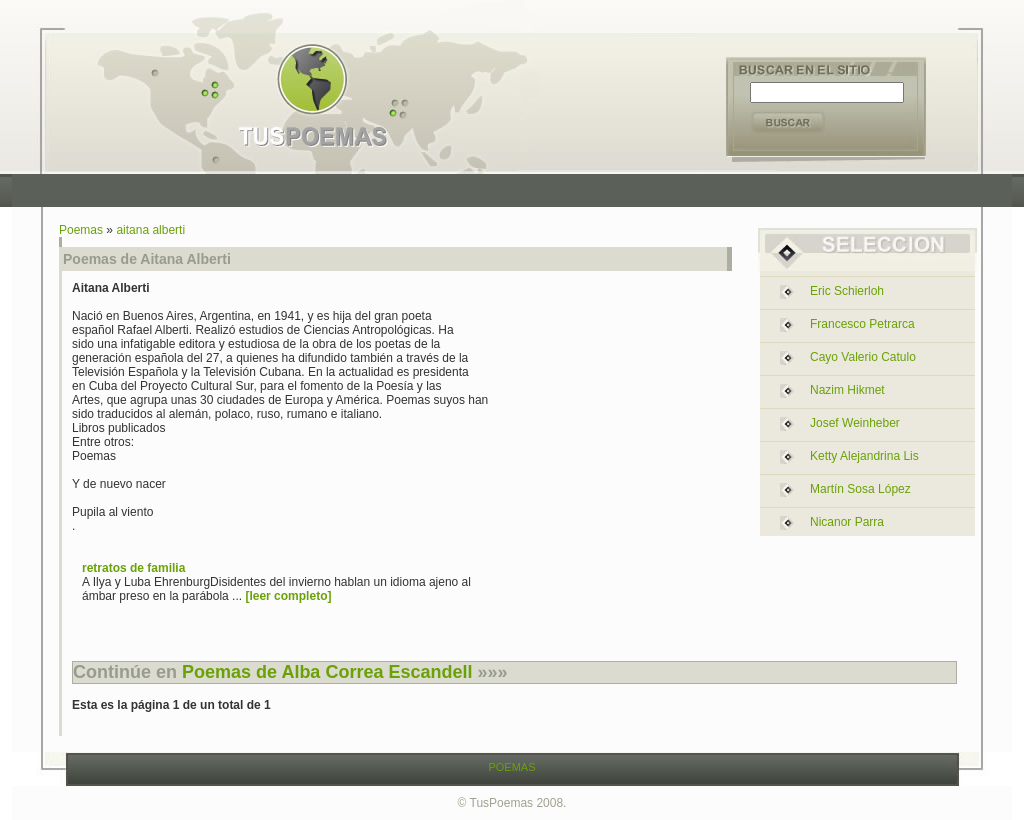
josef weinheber (855, 423)
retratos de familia (133, 568)
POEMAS (511, 767)
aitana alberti (150, 230)
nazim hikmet (847, 390)
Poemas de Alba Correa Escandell (327, 672)
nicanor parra (847, 522)
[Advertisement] (517, 190)
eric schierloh (847, 291)
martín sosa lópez (860, 489)
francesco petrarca (862, 324)
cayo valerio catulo (863, 357)
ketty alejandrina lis (864, 456)
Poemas (81, 230)
